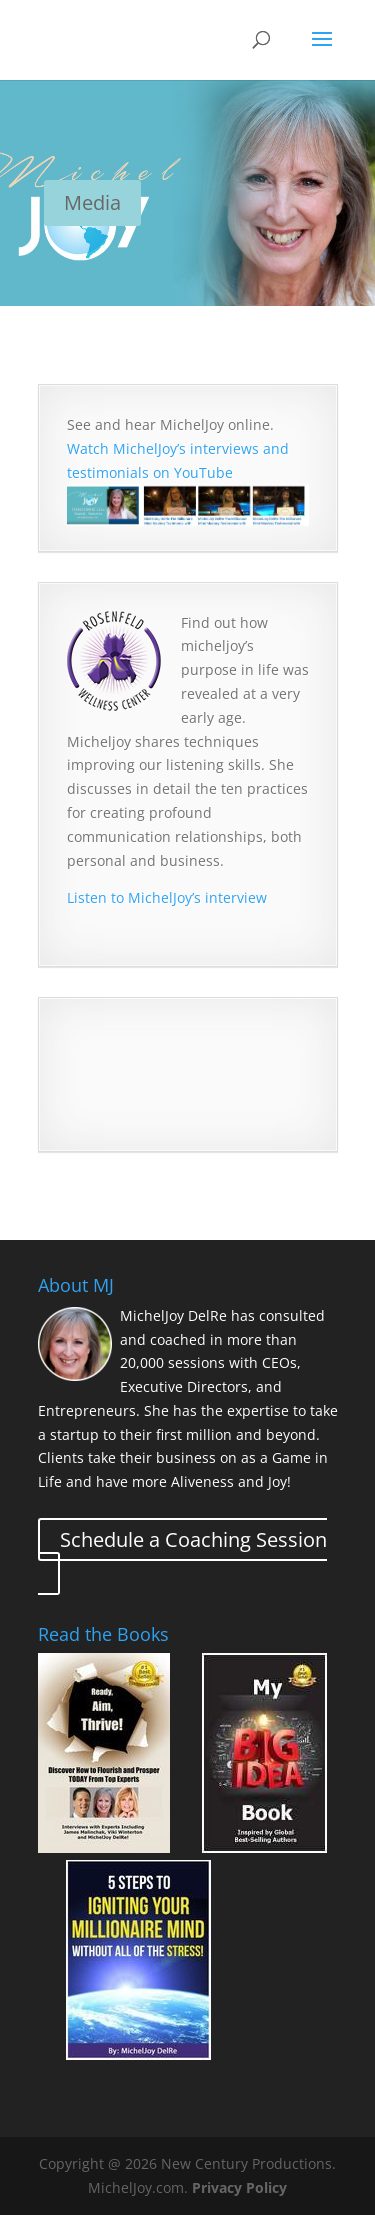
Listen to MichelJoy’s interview (167, 897)
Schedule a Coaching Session (193, 1539)
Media (92, 202)
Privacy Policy (239, 2187)
